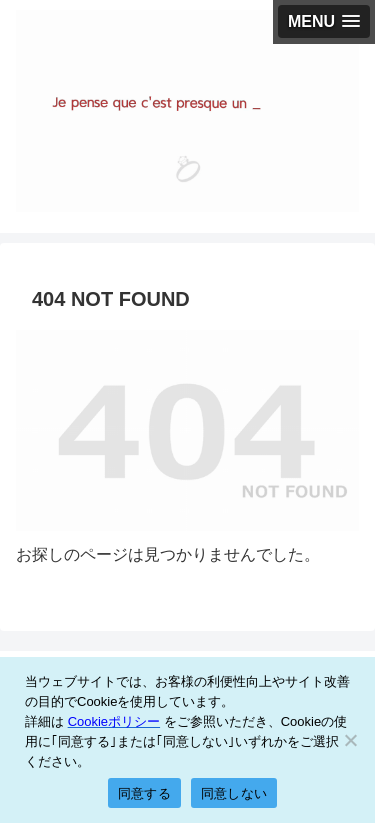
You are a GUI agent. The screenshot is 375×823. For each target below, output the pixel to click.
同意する (144, 793)
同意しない (234, 793)
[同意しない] (350, 740)
